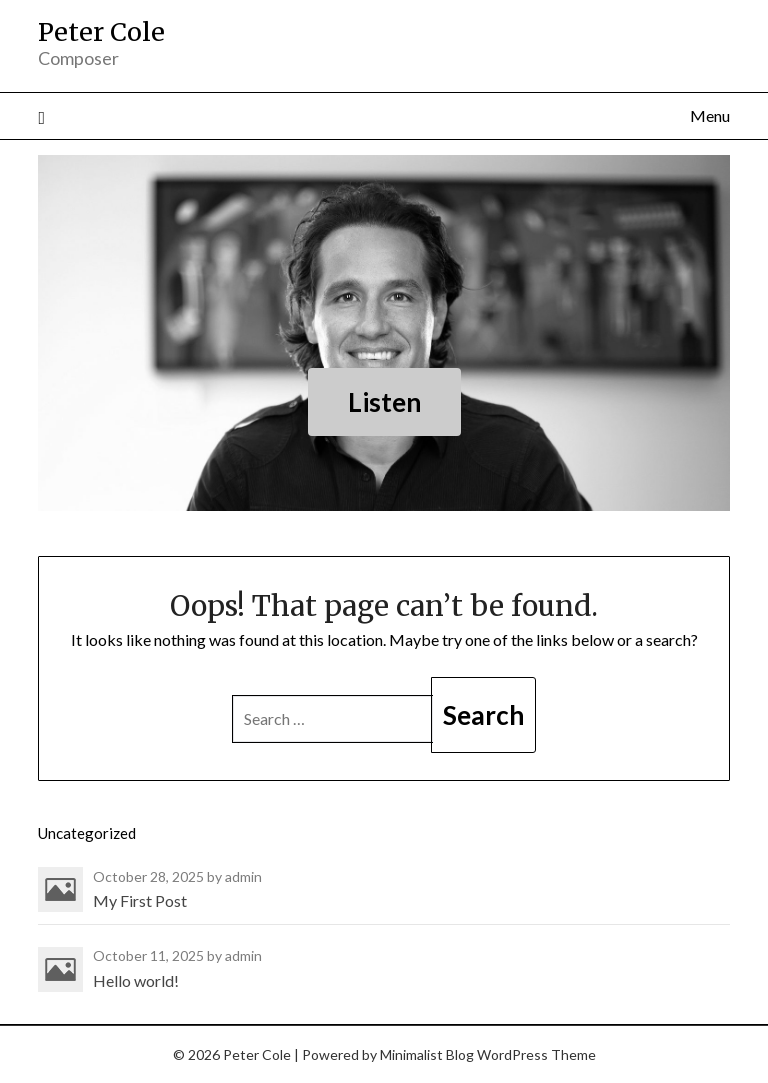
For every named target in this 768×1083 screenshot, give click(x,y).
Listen (384, 402)
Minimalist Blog (427, 1054)
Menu (710, 115)
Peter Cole (101, 32)
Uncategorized (87, 833)
